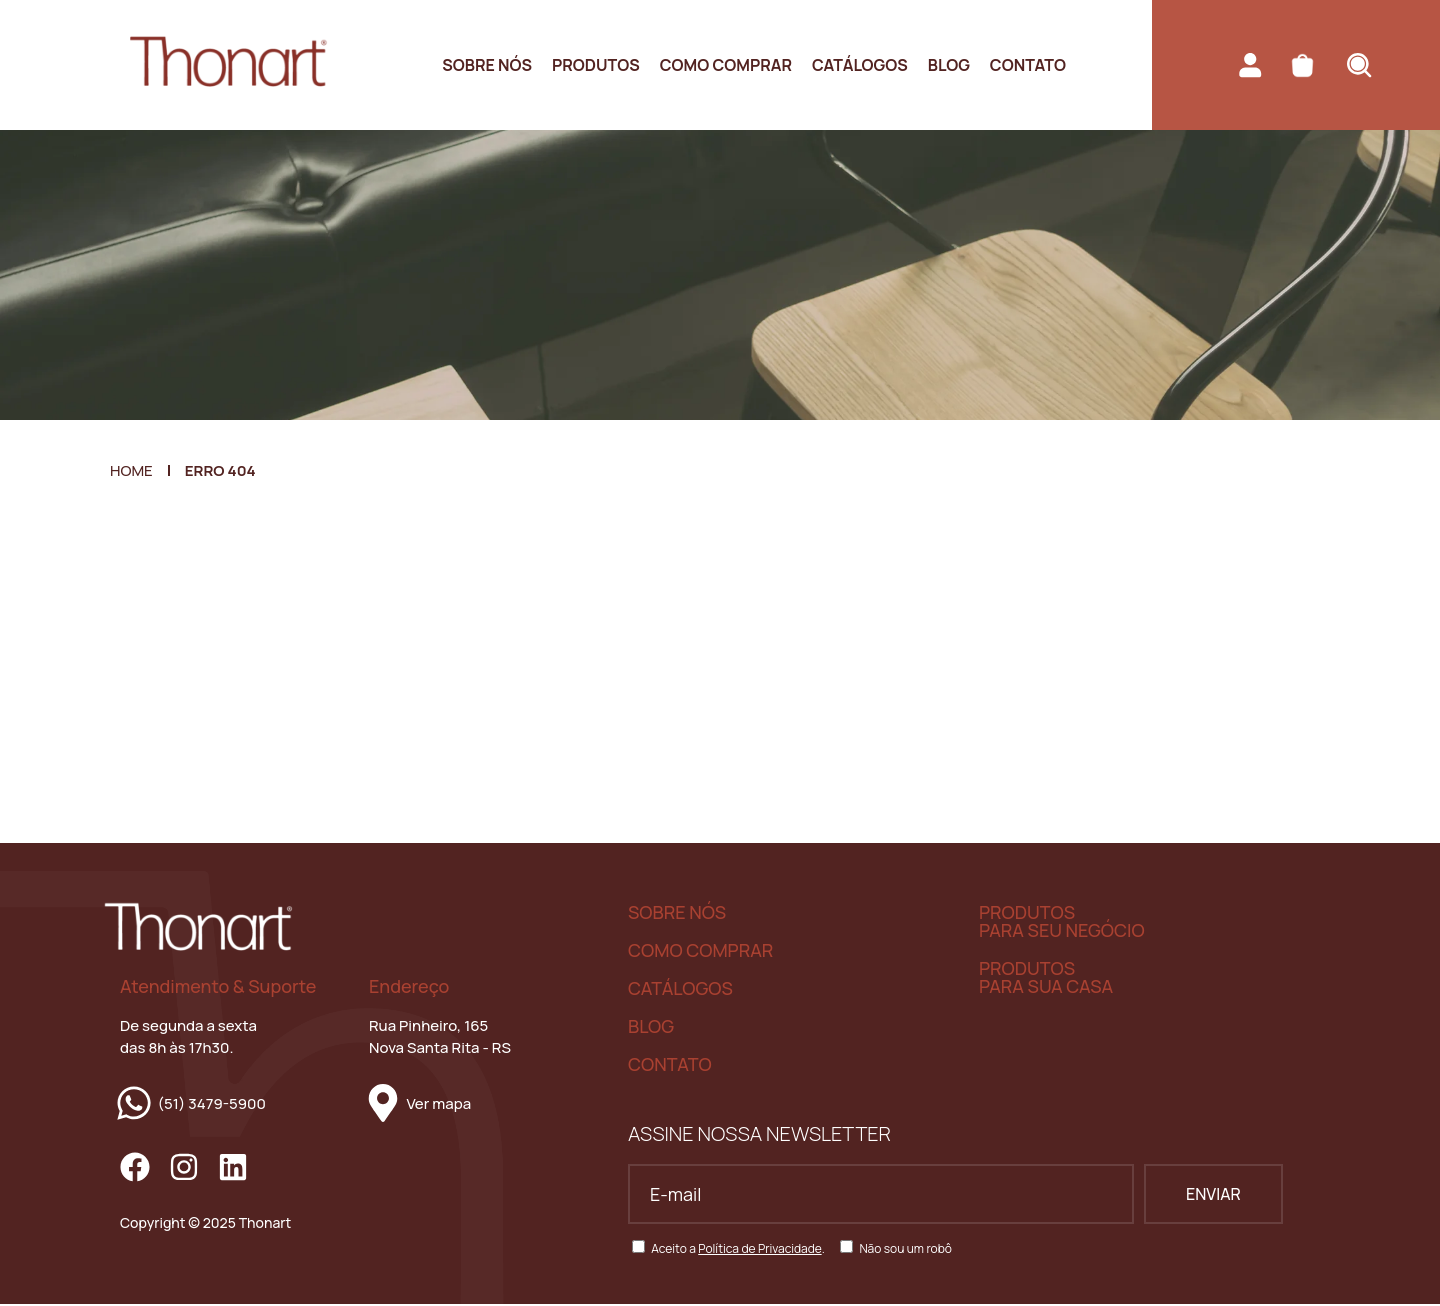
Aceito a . (737, 1250)
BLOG (651, 1027)
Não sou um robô (905, 1250)
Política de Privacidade (759, 1250)
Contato (1028, 65)
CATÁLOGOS (680, 989)
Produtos (596, 65)
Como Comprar (726, 65)
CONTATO (670, 1065)
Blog (949, 65)
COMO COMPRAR (700, 951)
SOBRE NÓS (677, 913)
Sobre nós (487, 65)
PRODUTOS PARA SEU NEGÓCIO (1062, 922)
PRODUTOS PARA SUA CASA (1046, 978)
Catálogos (860, 65)
